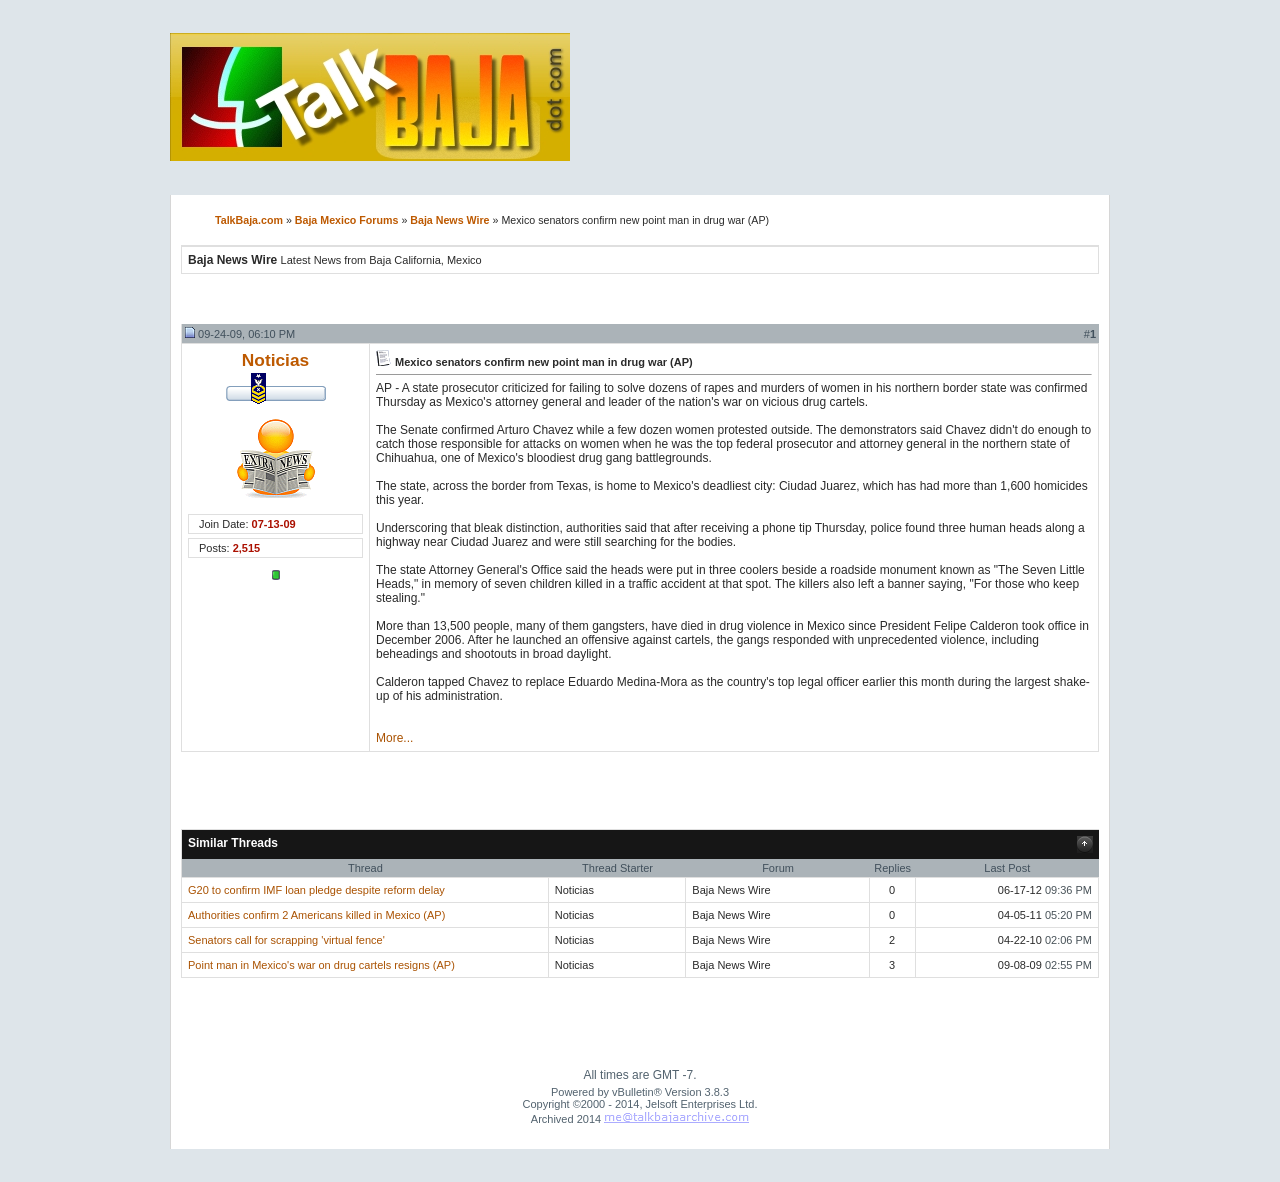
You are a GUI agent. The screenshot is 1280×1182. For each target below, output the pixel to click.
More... (394, 738)
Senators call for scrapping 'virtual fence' (286, 940)
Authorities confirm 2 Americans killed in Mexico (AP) (316, 915)
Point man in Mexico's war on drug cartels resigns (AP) (321, 965)
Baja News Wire (449, 220)
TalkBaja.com (249, 220)
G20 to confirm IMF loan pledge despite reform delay (316, 890)
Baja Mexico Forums (347, 220)
